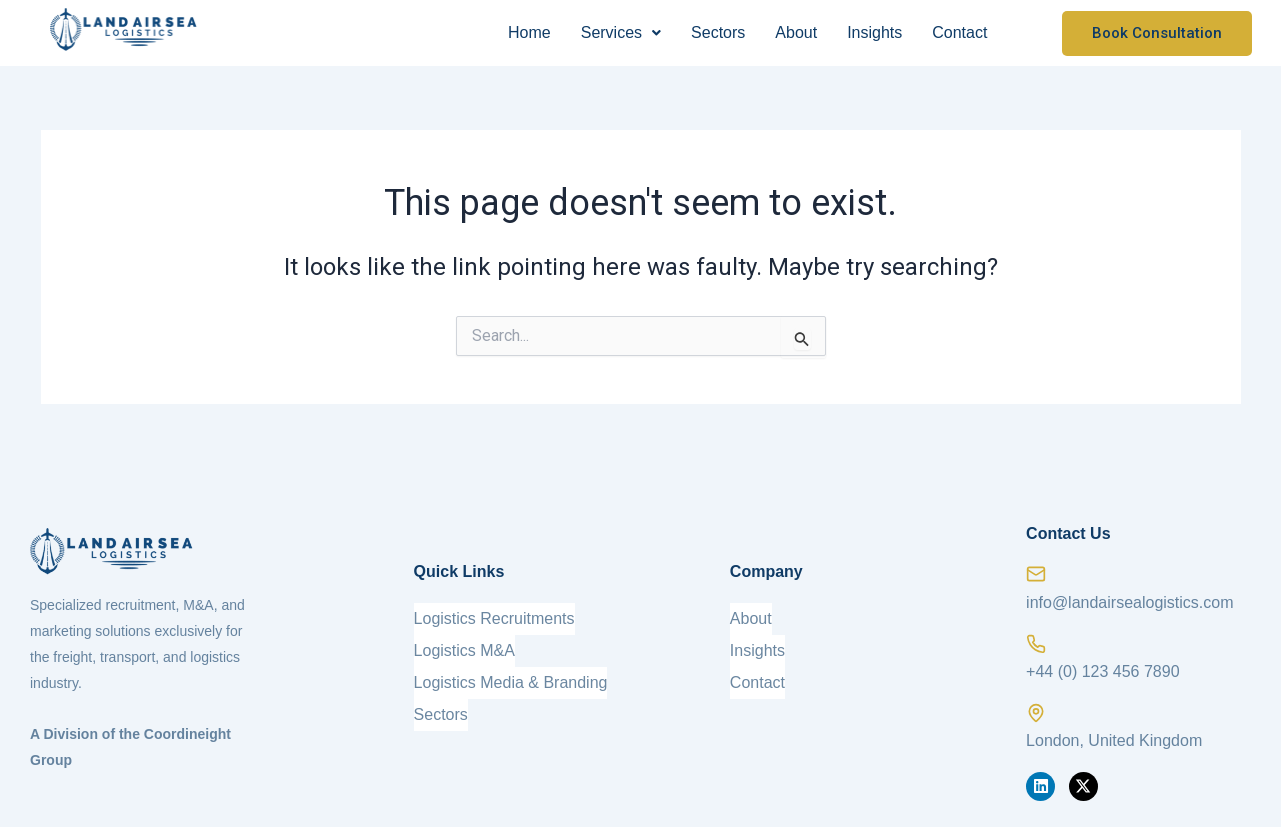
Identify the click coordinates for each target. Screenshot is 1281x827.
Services (621, 32)
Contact (959, 32)
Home (529, 32)
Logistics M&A (464, 650)
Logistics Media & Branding (511, 682)
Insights (874, 32)
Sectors (718, 32)
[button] (621, 33)
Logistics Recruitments (494, 618)
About (796, 32)
